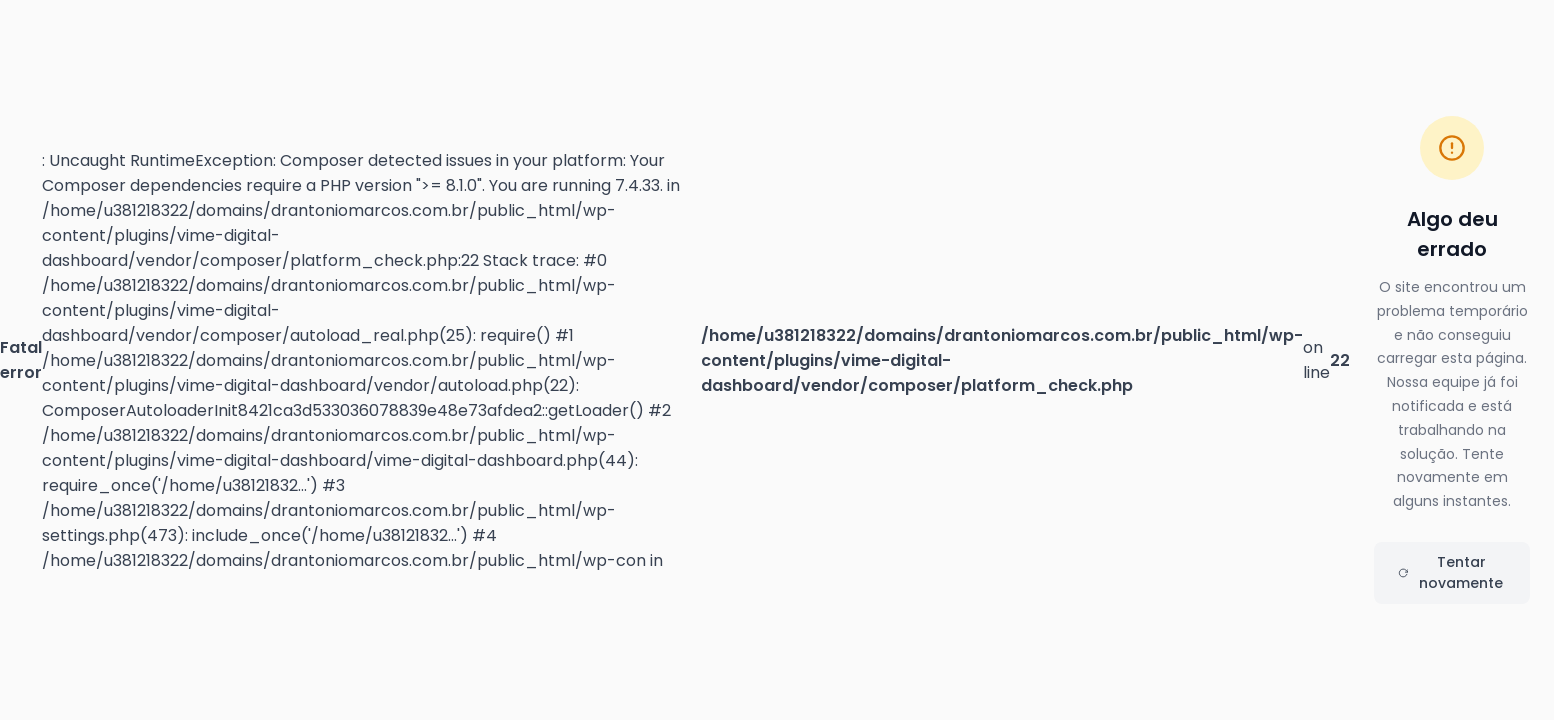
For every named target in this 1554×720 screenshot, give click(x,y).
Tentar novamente (1450, 572)
